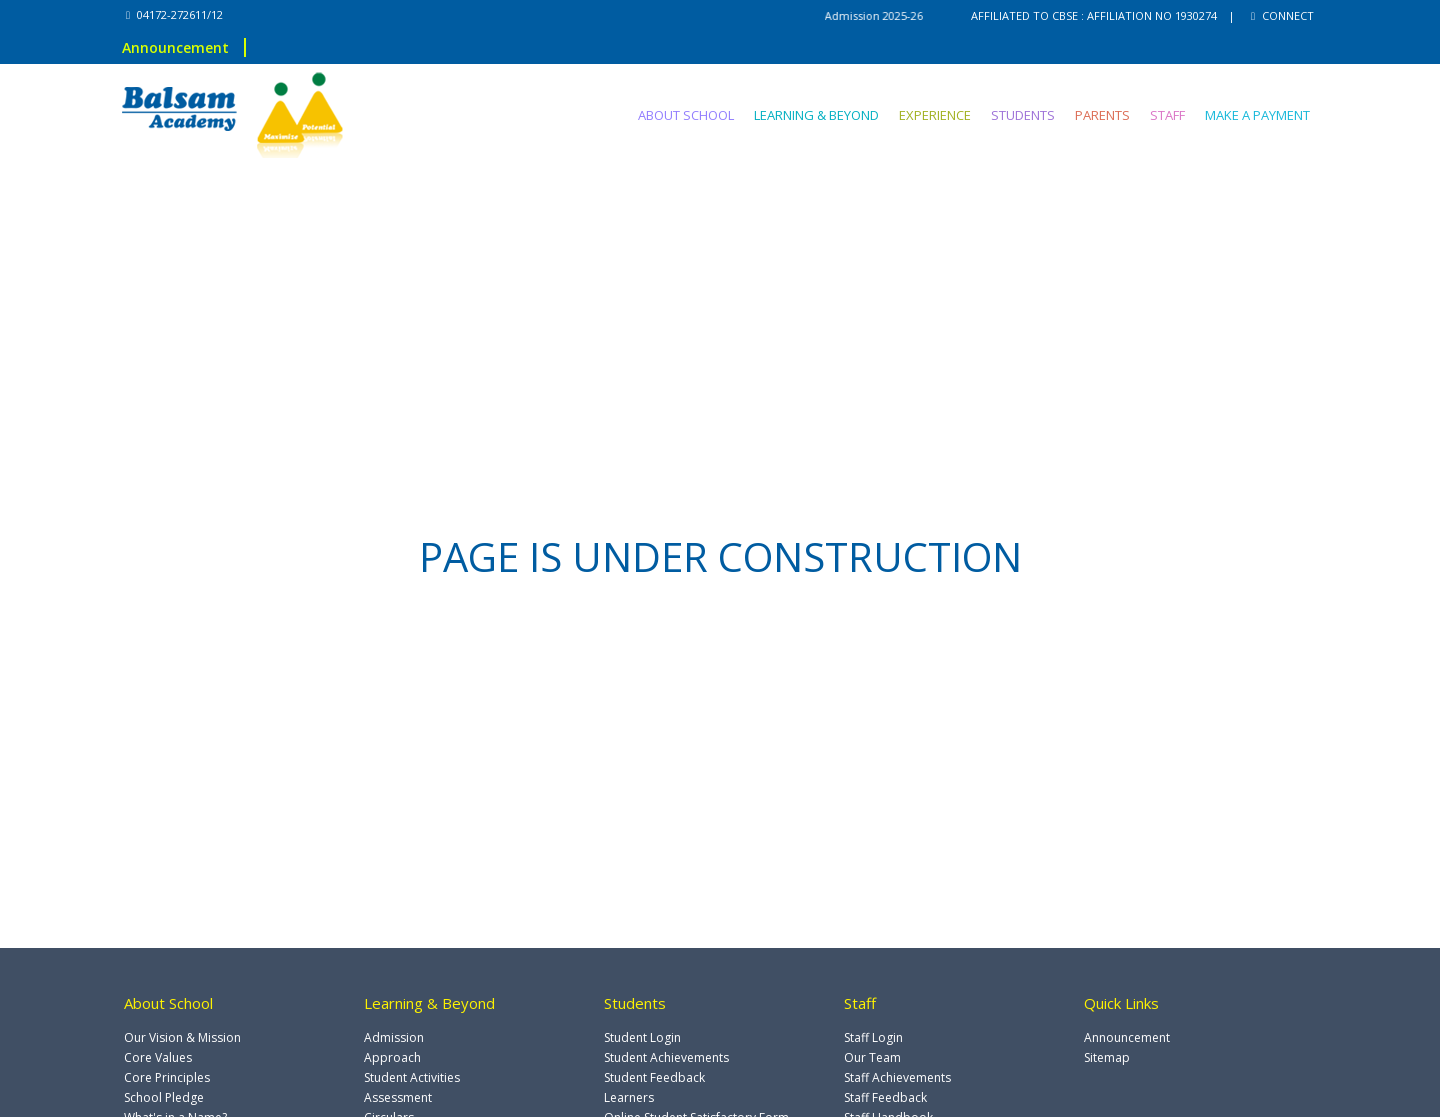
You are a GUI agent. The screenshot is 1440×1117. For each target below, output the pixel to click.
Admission (394, 1037)
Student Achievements (666, 1057)
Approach (392, 1057)
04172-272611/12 (174, 14)
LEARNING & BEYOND (816, 115)
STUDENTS (1023, 115)
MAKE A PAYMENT (1257, 115)
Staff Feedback (885, 1097)
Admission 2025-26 (894, 15)
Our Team (872, 1057)
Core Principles (167, 1077)
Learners (629, 1097)
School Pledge (164, 1097)
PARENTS (1102, 115)
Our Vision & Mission (182, 1037)
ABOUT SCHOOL (686, 115)
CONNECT (1282, 15)
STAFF (1167, 115)
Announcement (175, 47)
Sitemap (1107, 1057)
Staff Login (873, 1037)
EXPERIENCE (935, 115)
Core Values (158, 1057)
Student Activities (412, 1077)
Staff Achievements (897, 1077)
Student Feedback (654, 1077)
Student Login (642, 1037)
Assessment (398, 1097)
